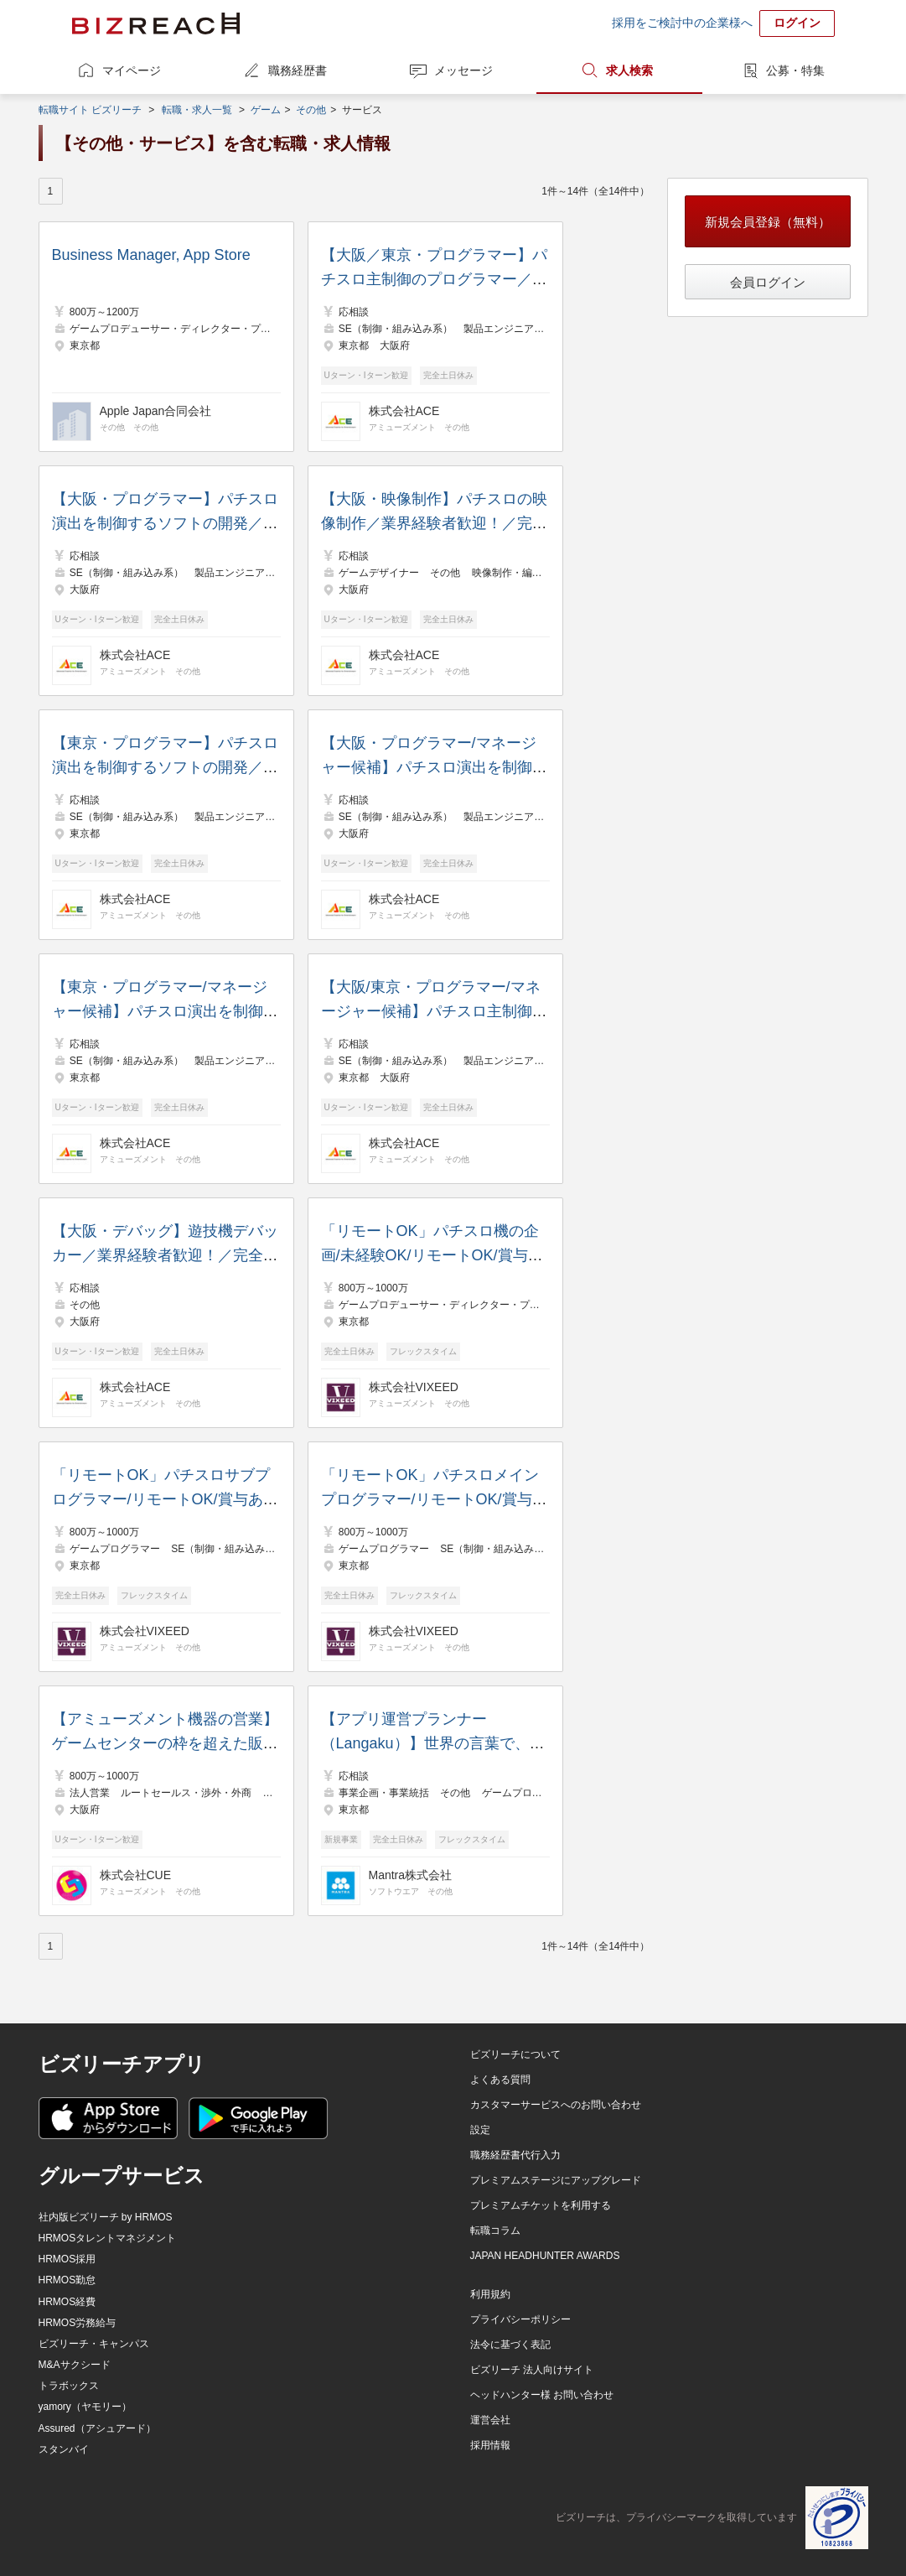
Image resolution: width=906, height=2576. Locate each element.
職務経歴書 (297, 70)
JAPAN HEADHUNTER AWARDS (545, 2256)
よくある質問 (500, 2079)
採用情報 (490, 2445)
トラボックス (69, 2386)
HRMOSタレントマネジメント (108, 2238)
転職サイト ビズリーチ (90, 110)
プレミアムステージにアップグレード (555, 2180)
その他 (311, 110)
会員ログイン (767, 282)
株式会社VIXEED (413, 1387)
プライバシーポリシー (520, 2319)
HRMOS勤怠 (67, 2280)
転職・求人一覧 (197, 110)
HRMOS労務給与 (77, 2323)
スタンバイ (64, 2449)
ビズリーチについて (515, 2054)
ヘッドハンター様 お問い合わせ (541, 2395)
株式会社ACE (404, 411)
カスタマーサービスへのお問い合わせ (555, 2105)
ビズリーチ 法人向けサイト (531, 2370)
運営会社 (490, 2420)
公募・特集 (795, 70)
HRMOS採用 (67, 2259)
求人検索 (629, 70)
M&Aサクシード (75, 2365)
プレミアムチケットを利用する (540, 2205)
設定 (480, 2130)
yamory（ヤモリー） (85, 2406)
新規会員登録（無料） (768, 222)
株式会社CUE (136, 1875)
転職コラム (495, 2230)
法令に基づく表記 (510, 2344)
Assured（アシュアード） (97, 2428)
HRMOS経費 (67, 2302)
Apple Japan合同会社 (156, 411)
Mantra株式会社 (411, 1875)
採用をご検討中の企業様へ (682, 22)
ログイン (797, 22)
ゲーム (266, 110)
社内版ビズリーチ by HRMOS (106, 2217)
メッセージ (463, 70)
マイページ (131, 70)
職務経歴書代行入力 (515, 2155)
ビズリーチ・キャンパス (94, 2344)
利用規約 (490, 2294)
